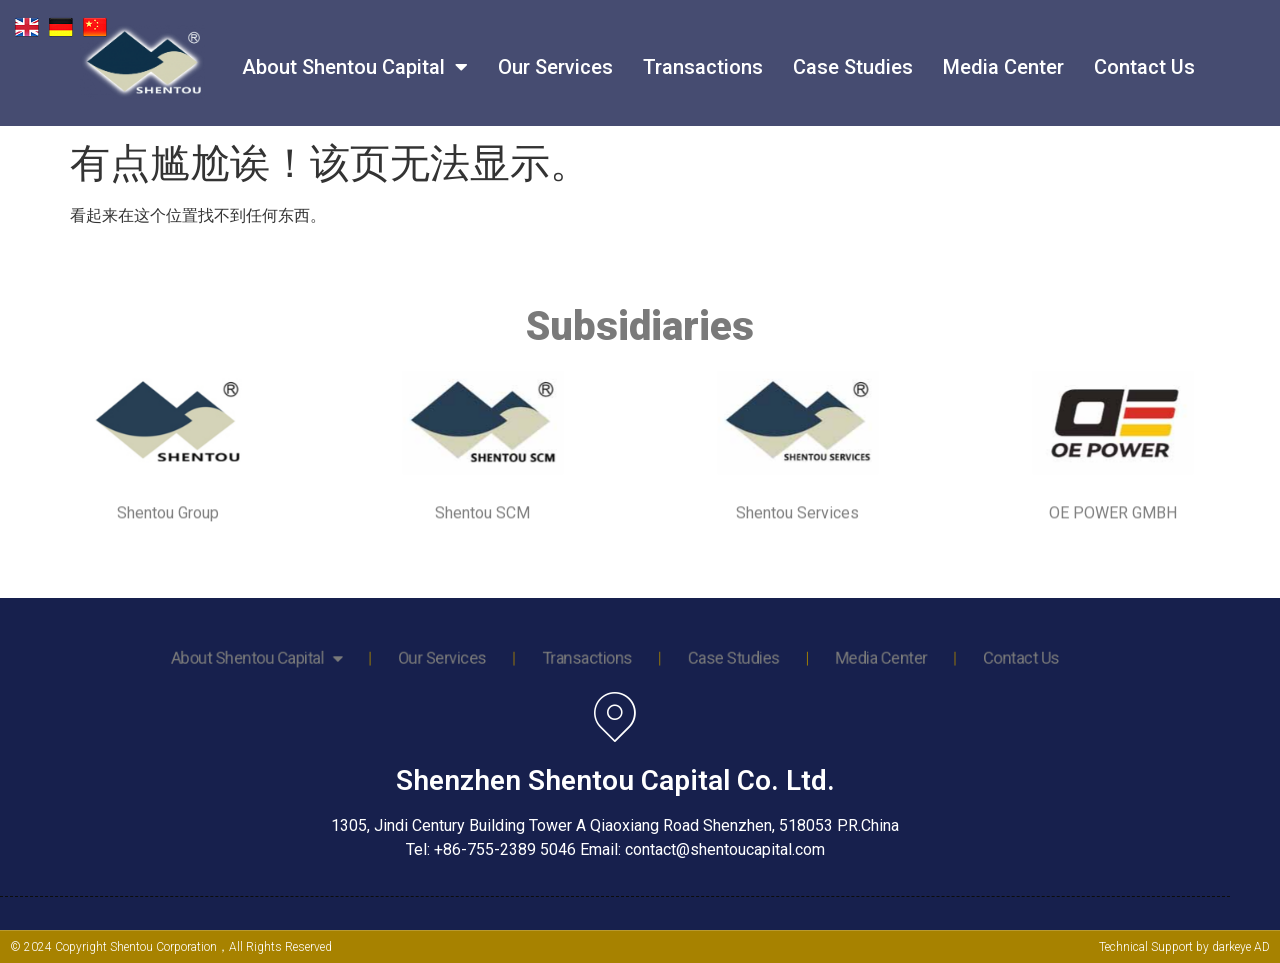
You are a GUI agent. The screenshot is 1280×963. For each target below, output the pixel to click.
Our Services (555, 54)
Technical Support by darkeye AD (1184, 947)
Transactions (703, 54)
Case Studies (853, 54)
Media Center (1003, 54)
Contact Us (1144, 54)
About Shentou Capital (355, 54)
